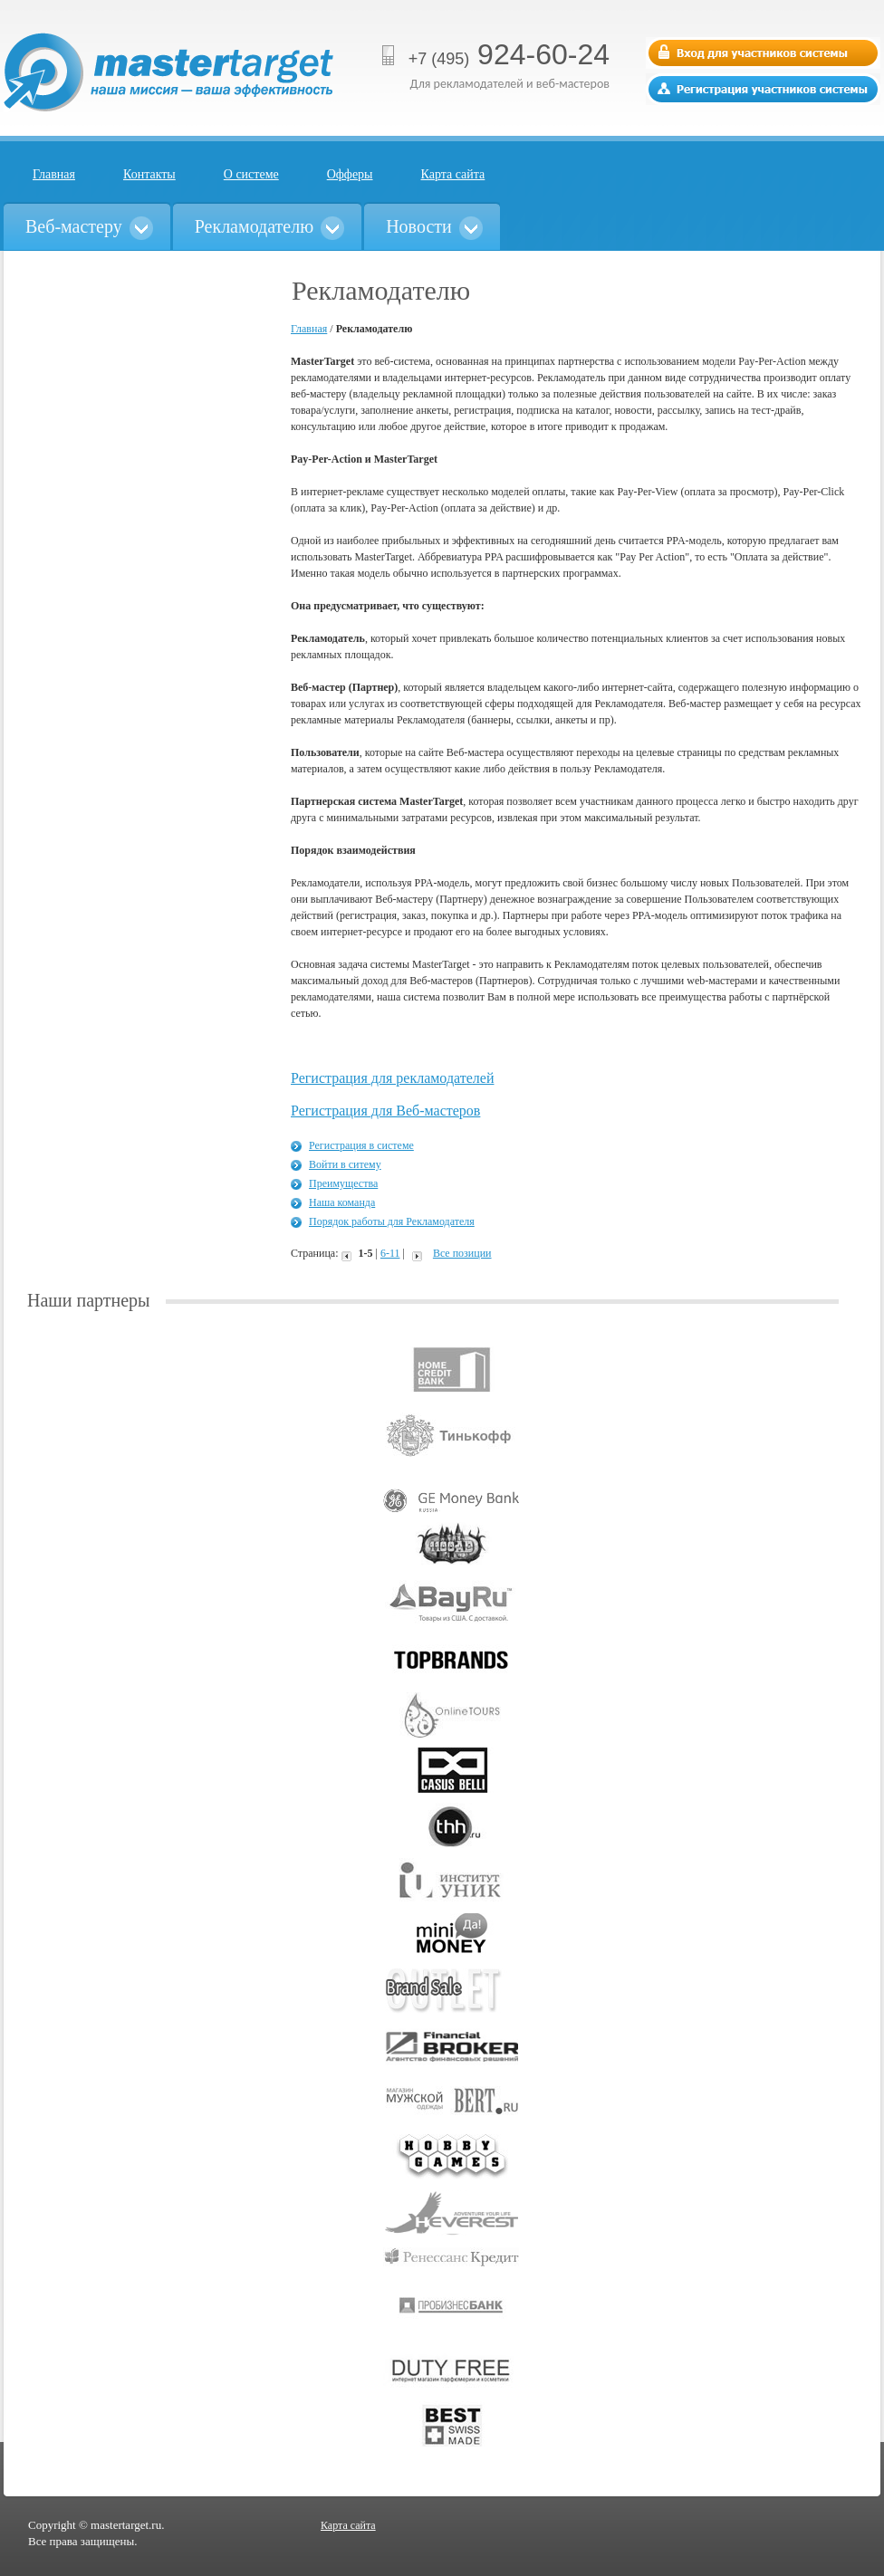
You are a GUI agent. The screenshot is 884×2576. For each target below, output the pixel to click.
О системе (251, 174)
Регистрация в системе (361, 1145)
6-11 (390, 1253)
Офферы (350, 174)
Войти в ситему (345, 1164)
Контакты (149, 174)
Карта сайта (453, 174)
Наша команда (342, 1202)
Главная (54, 174)
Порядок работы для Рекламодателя (392, 1221)
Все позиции (462, 1253)
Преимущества (343, 1183)
